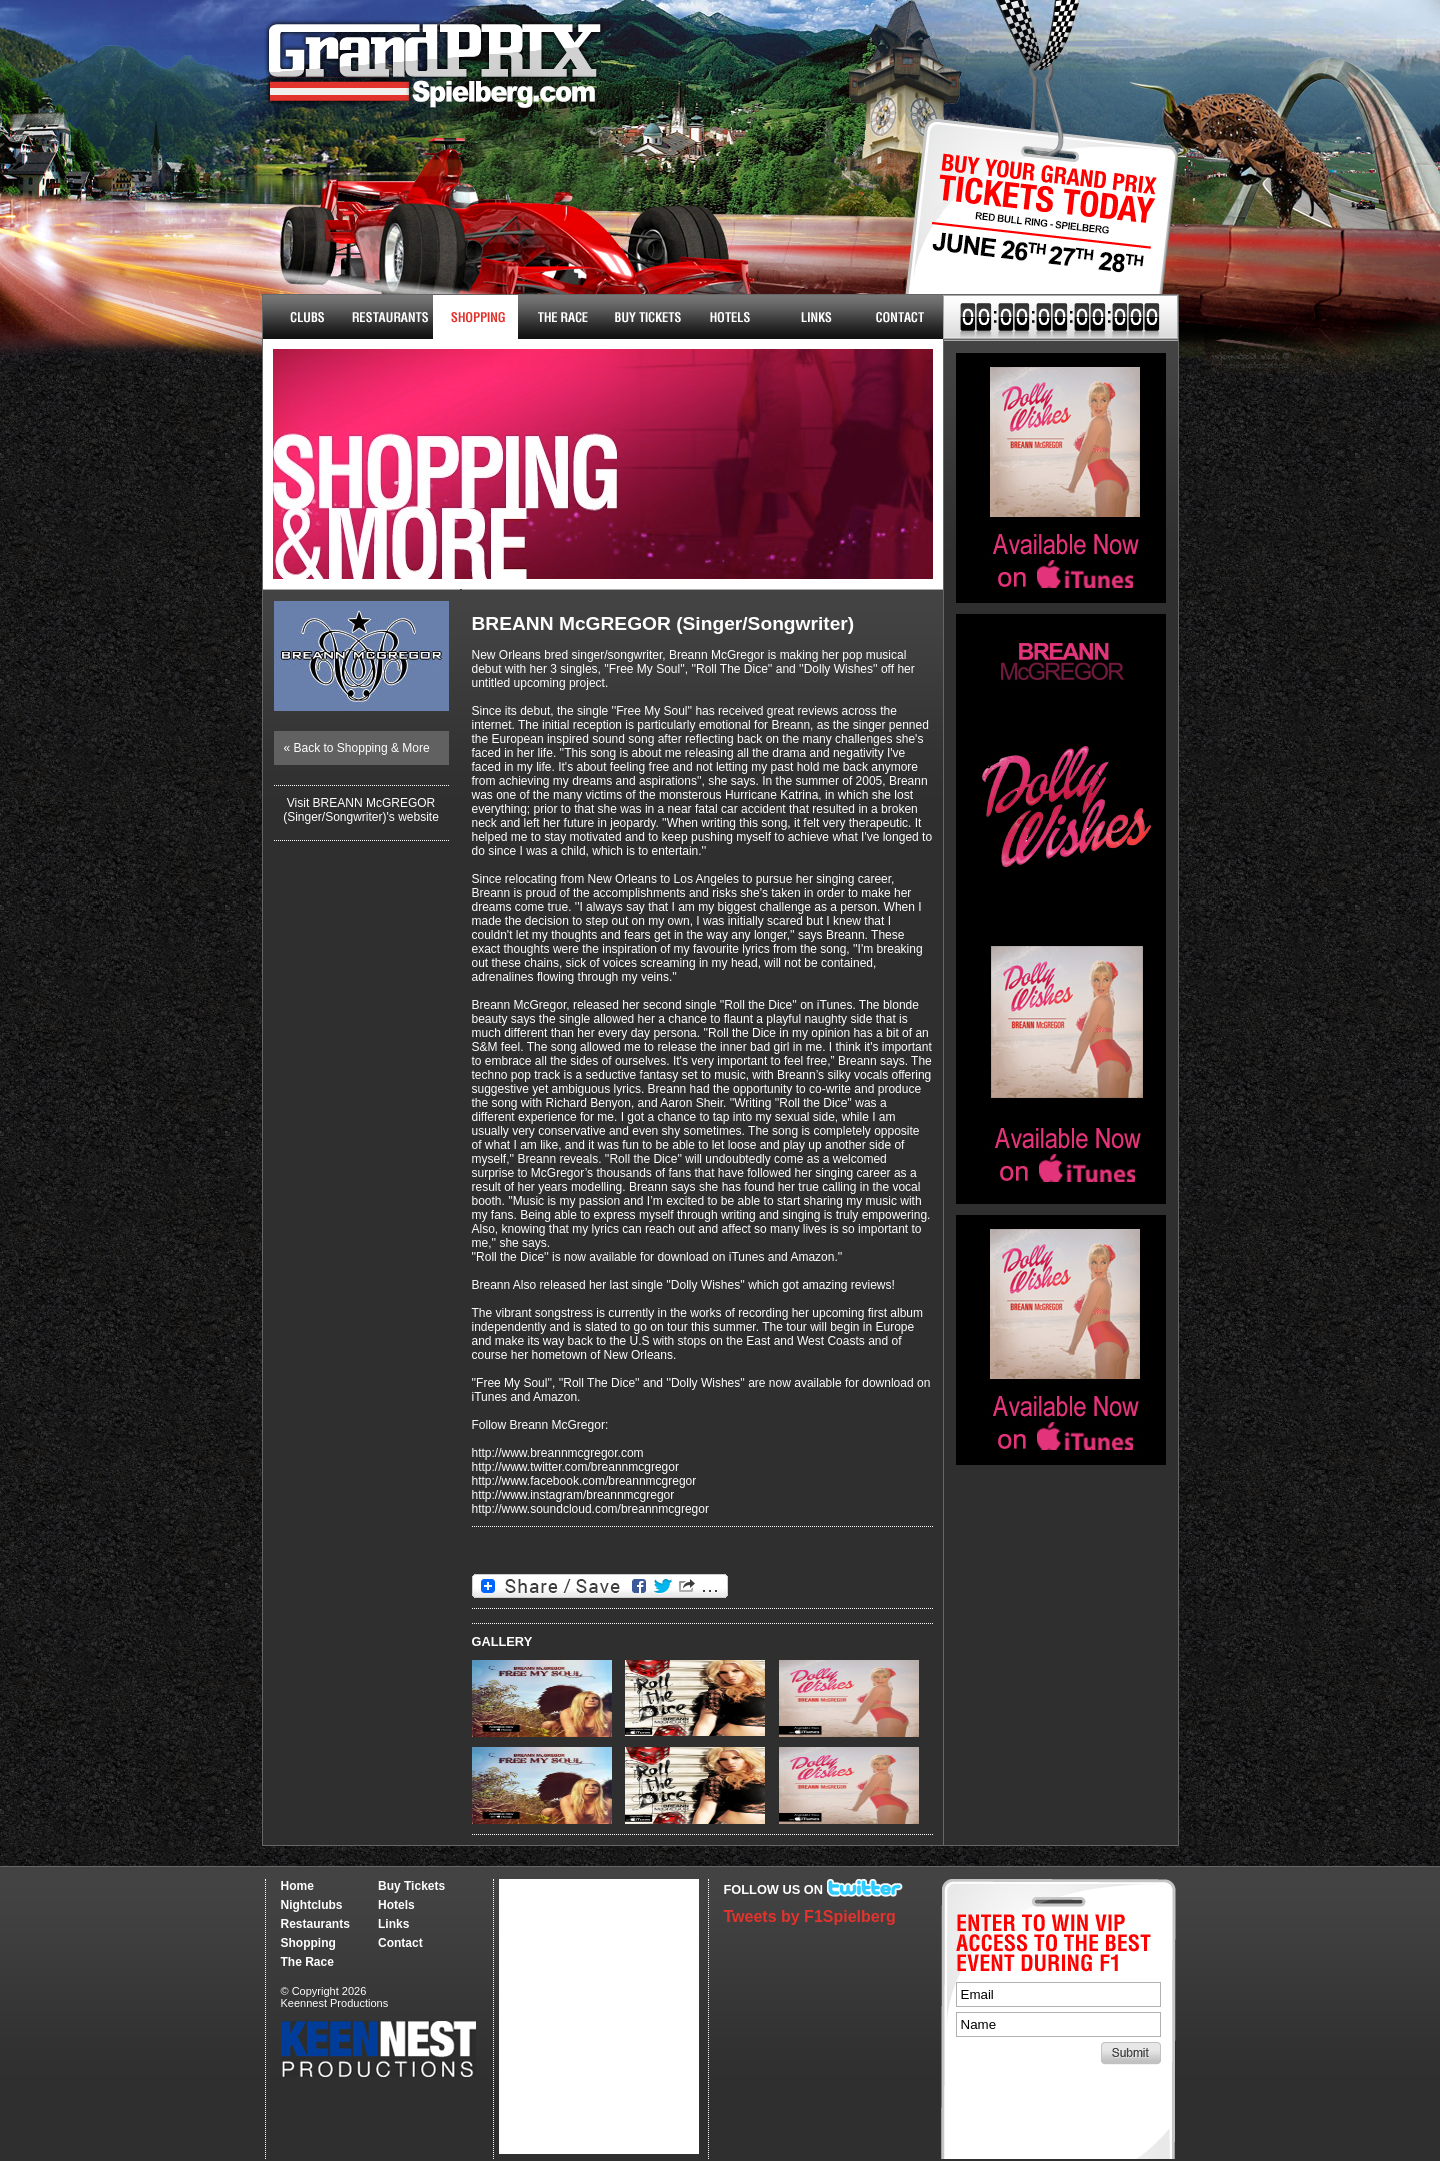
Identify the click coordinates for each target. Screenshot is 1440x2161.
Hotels (730, 317)
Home (297, 1886)
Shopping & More (475, 317)
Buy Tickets (1034, 227)
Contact (900, 317)
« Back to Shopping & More (357, 748)
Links (815, 317)
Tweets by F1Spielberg (810, 1916)
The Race (560, 317)
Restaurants (390, 317)
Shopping (308, 1943)
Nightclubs (305, 317)
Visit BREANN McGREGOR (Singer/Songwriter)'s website (361, 810)
